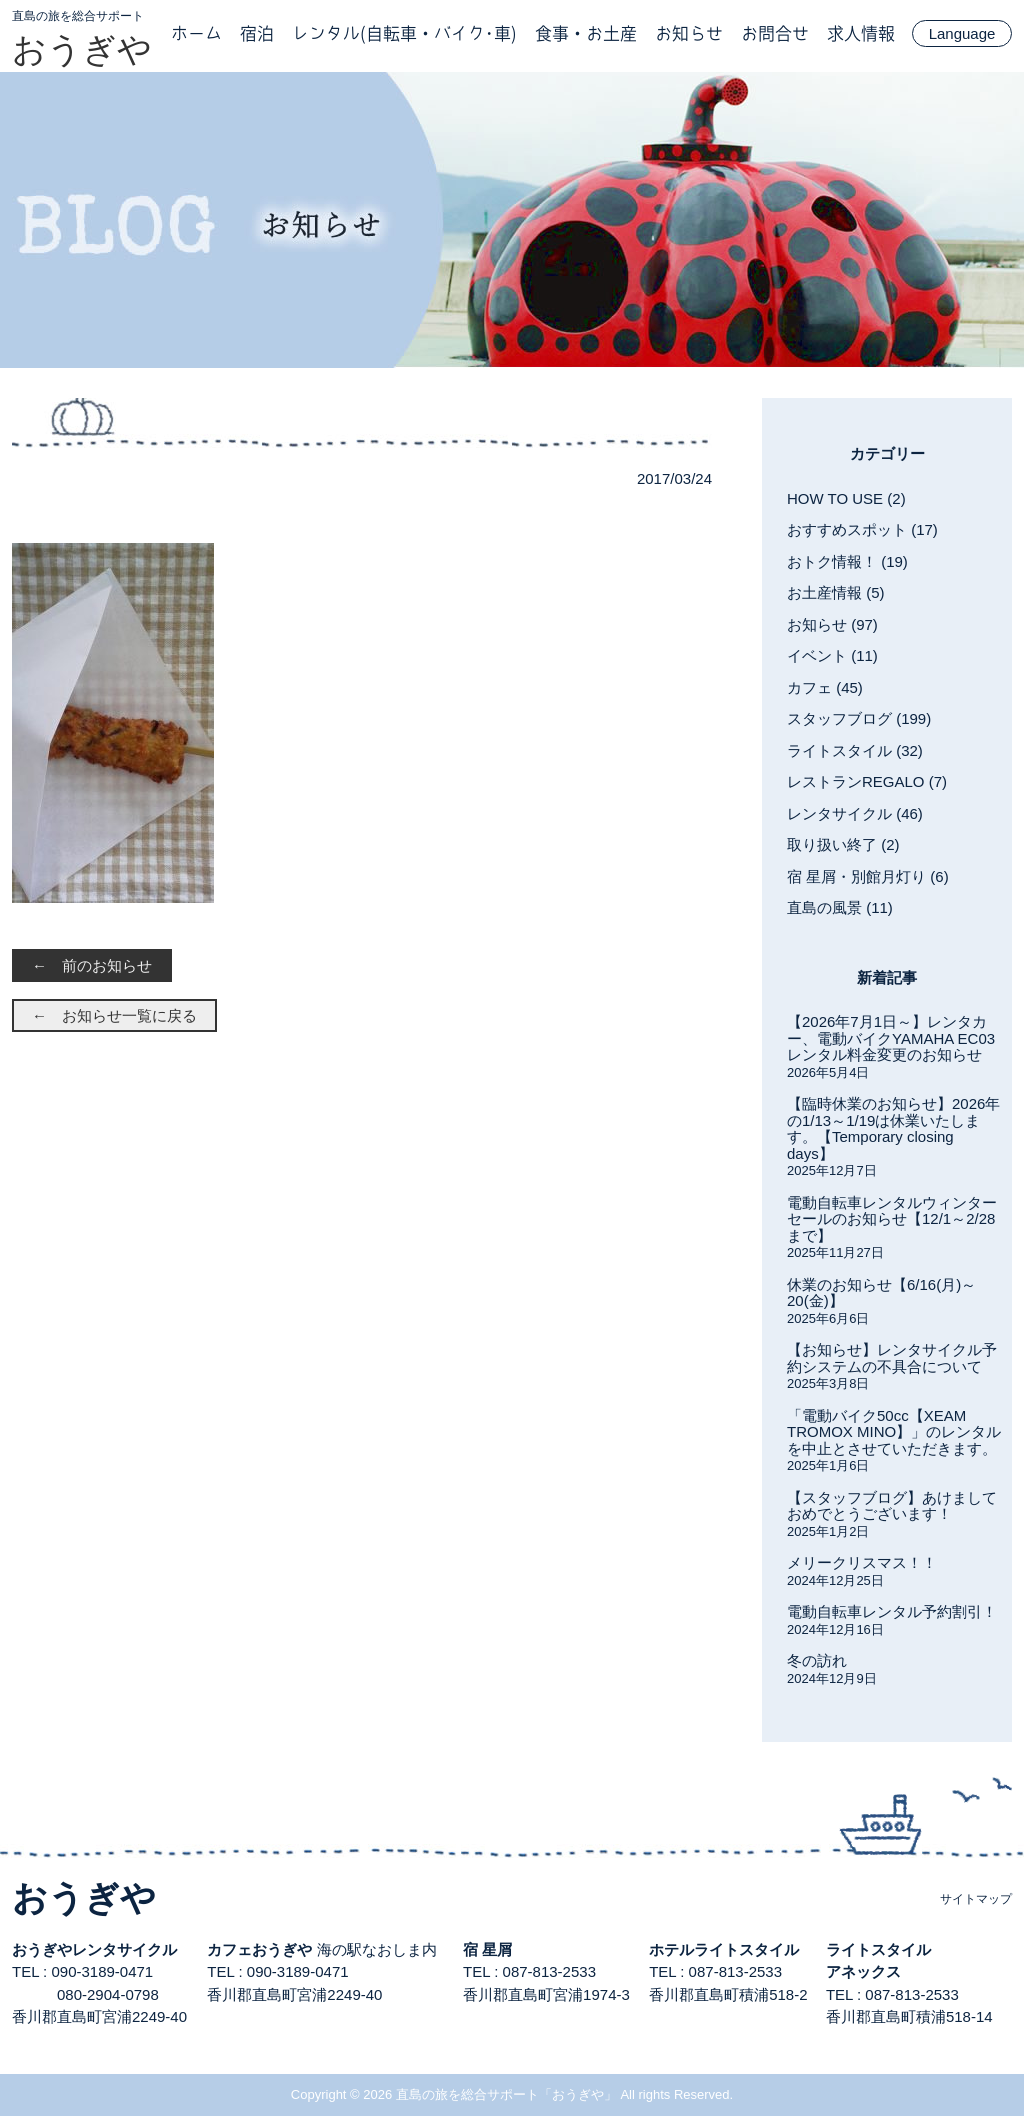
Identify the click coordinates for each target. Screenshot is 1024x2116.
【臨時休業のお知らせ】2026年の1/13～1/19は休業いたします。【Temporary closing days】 (893, 1128)
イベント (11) (832, 655)
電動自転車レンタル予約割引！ (892, 1611)
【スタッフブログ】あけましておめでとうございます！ (892, 1506)
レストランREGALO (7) (867, 781)
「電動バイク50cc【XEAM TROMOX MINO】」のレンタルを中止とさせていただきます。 (894, 1432)
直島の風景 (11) (840, 907)
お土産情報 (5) (836, 592)
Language (962, 33)
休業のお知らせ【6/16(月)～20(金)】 (881, 1293)
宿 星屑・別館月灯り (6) (868, 876)
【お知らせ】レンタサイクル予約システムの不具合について (892, 1358)
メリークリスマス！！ (862, 1562)
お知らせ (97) (832, 624)
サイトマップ (976, 1899)
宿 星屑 (487, 1949)
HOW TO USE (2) (846, 498)
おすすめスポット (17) (862, 529)
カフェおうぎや (259, 1949)
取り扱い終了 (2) (843, 844)
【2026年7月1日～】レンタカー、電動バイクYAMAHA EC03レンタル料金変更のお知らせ (891, 1038)
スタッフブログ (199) (859, 718)
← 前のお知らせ (92, 965)
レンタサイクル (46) (855, 813)
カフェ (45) (825, 687)
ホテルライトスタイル (724, 1949)
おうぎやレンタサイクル (94, 1949)
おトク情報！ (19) (847, 561)
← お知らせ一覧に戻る (114, 1015)
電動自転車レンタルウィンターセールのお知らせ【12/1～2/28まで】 (892, 1219)
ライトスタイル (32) (855, 750)
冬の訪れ (817, 1660)
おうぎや (82, 49)
